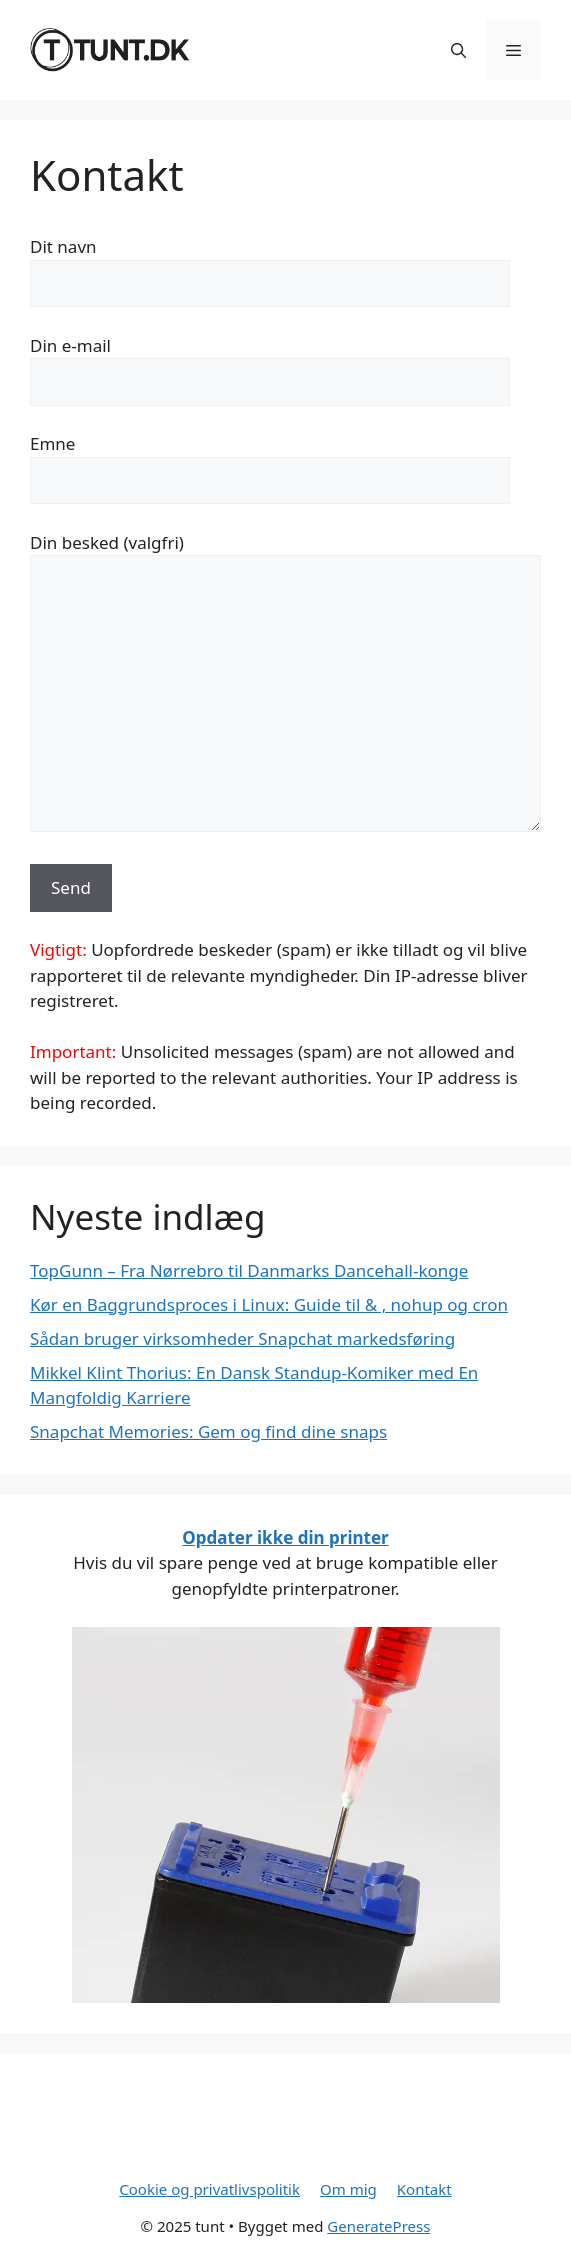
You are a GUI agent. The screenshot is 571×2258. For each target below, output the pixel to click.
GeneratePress (378, 2226)
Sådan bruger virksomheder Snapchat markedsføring (242, 1338)
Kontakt (424, 2189)
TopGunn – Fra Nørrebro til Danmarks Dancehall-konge (249, 1270)
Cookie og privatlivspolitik (209, 2189)
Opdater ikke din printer (285, 1537)
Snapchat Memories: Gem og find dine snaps (208, 1431)
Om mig (348, 2189)
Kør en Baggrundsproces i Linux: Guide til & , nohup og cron (269, 1304)
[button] (458, 50)
